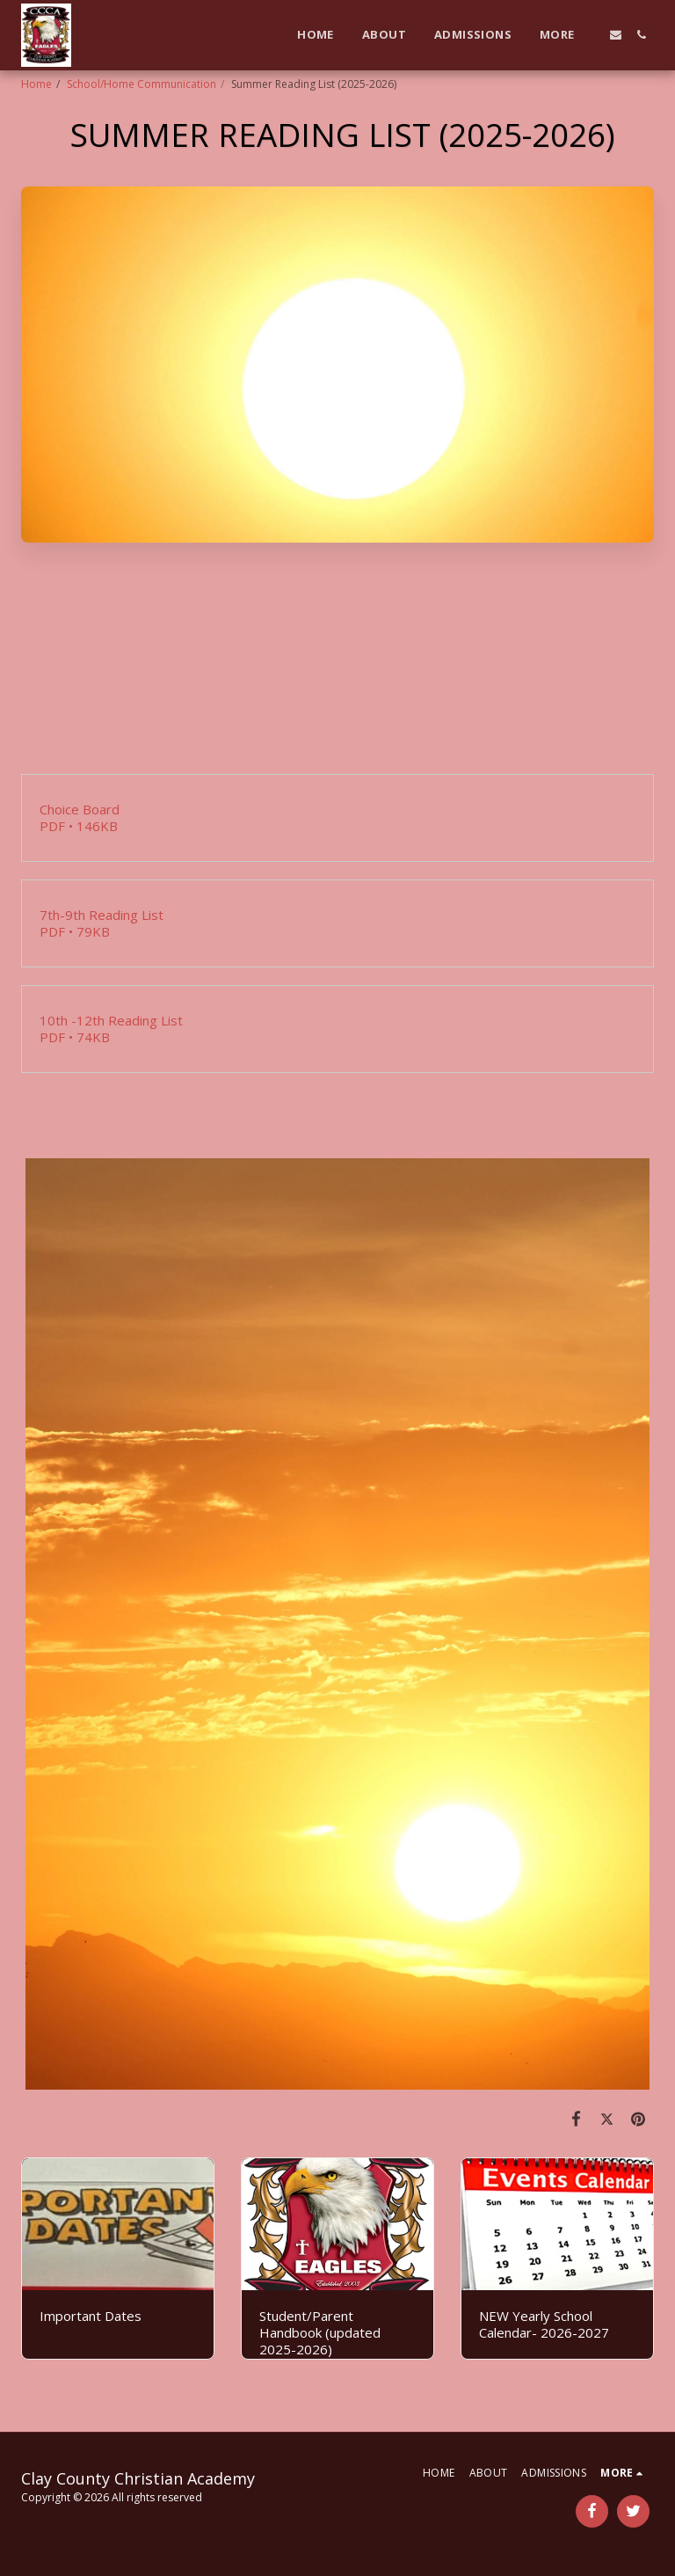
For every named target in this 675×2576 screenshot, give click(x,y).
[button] (616, 34)
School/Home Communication (141, 84)
